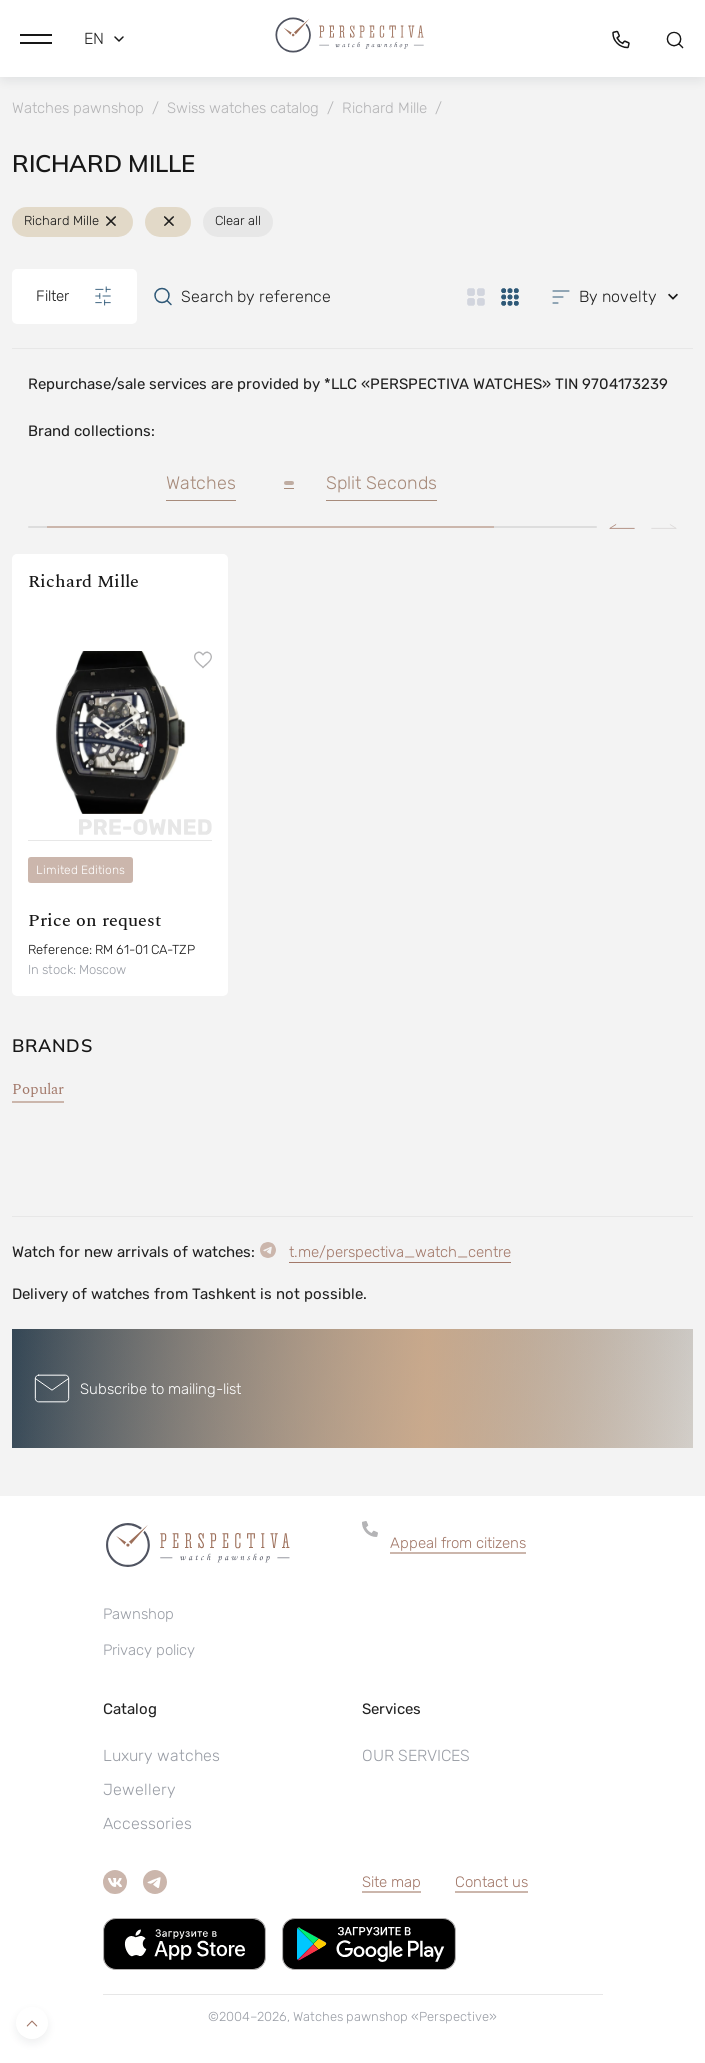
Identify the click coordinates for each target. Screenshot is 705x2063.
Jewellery (139, 1789)
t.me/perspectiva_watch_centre (400, 1252)
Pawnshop (138, 1614)
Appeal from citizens (458, 1543)
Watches (201, 483)
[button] (36, 39)
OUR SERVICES (416, 1755)
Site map (391, 1882)
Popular (38, 1089)
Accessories (147, 1823)
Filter (74, 296)
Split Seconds (381, 483)
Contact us (491, 1882)
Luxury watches (161, 1755)
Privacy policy (149, 1650)
